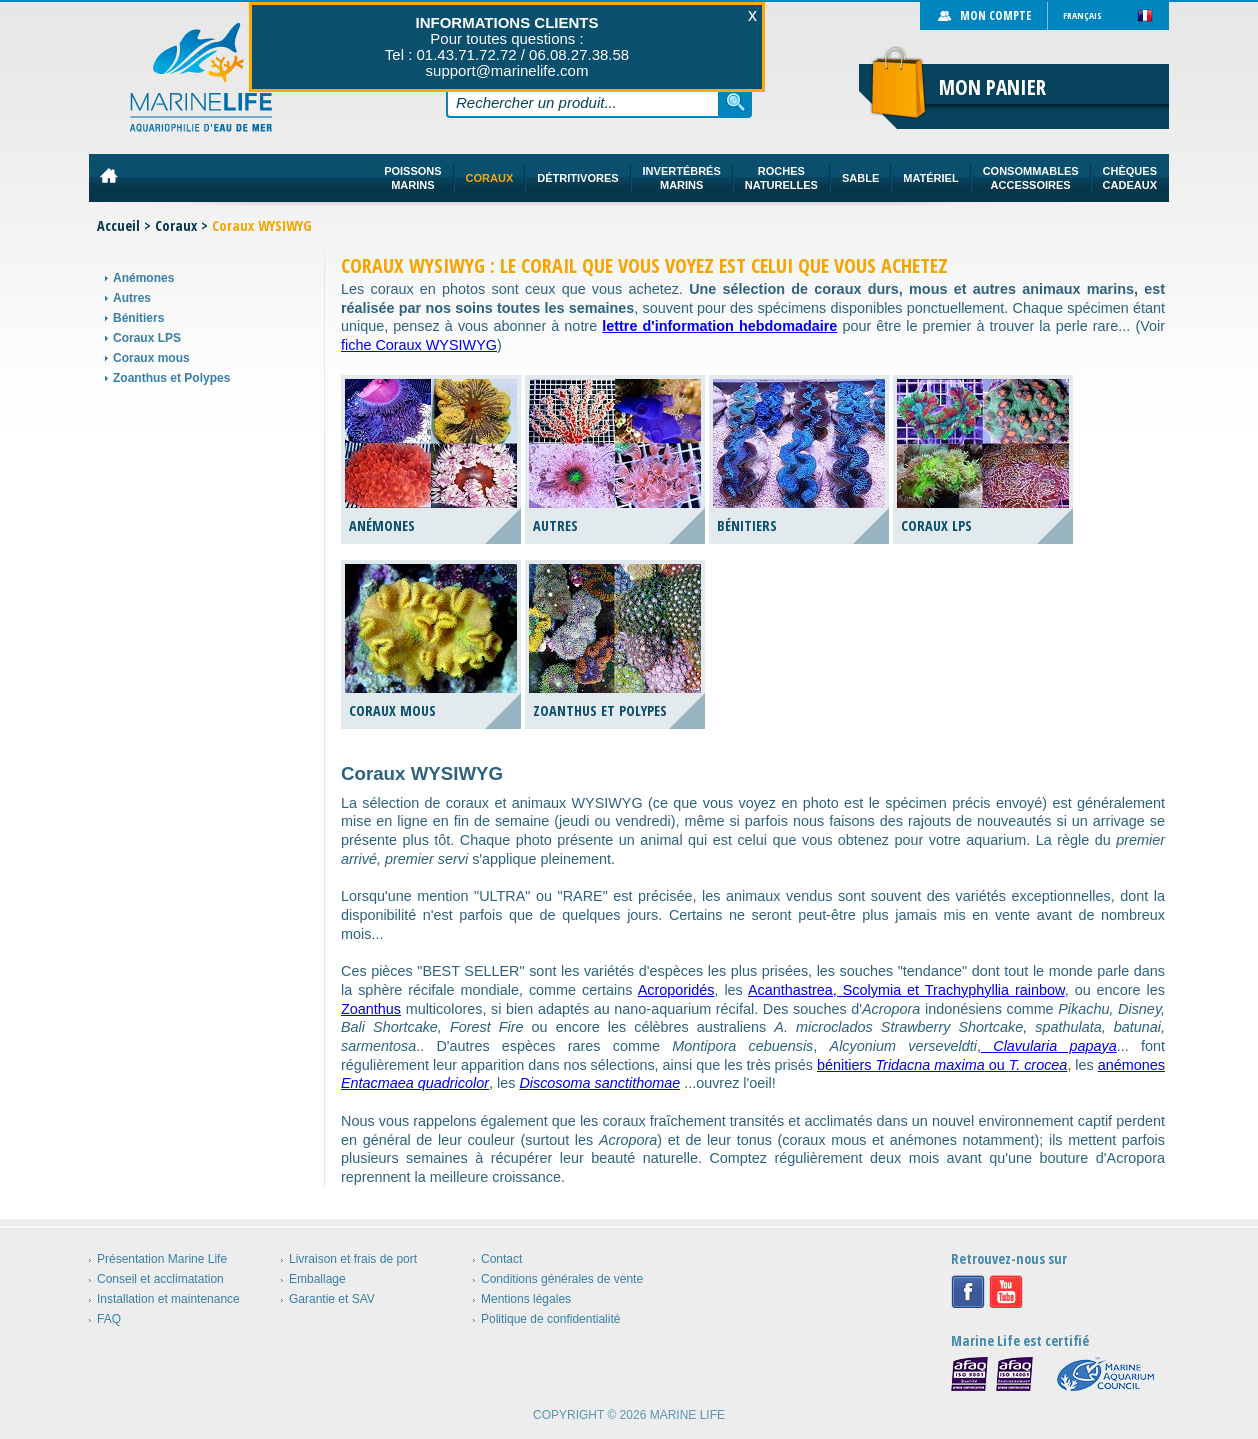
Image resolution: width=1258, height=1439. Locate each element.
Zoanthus (371, 1009)
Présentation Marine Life (162, 1259)
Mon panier (992, 87)
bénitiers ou (942, 1065)
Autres (132, 298)
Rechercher (736, 102)
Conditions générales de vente (562, 1279)
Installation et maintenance (168, 1299)
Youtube (1006, 1292)
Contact (501, 1259)
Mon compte (995, 15)
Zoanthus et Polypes (171, 378)
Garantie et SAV (332, 1299)
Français (1082, 15)
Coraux (176, 225)
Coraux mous (151, 358)
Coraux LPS (147, 338)
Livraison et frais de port (353, 1259)
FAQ (109, 1319)
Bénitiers (138, 318)
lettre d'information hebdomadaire (719, 326)
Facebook (968, 1292)
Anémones (143, 278)
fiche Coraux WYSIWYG (419, 345)
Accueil (118, 225)
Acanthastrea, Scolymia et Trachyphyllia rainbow (906, 990)
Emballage (317, 1279)
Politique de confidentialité (550, 1319)
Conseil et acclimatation (160, 1279)
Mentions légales (526, 1299)
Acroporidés (676, 990)
